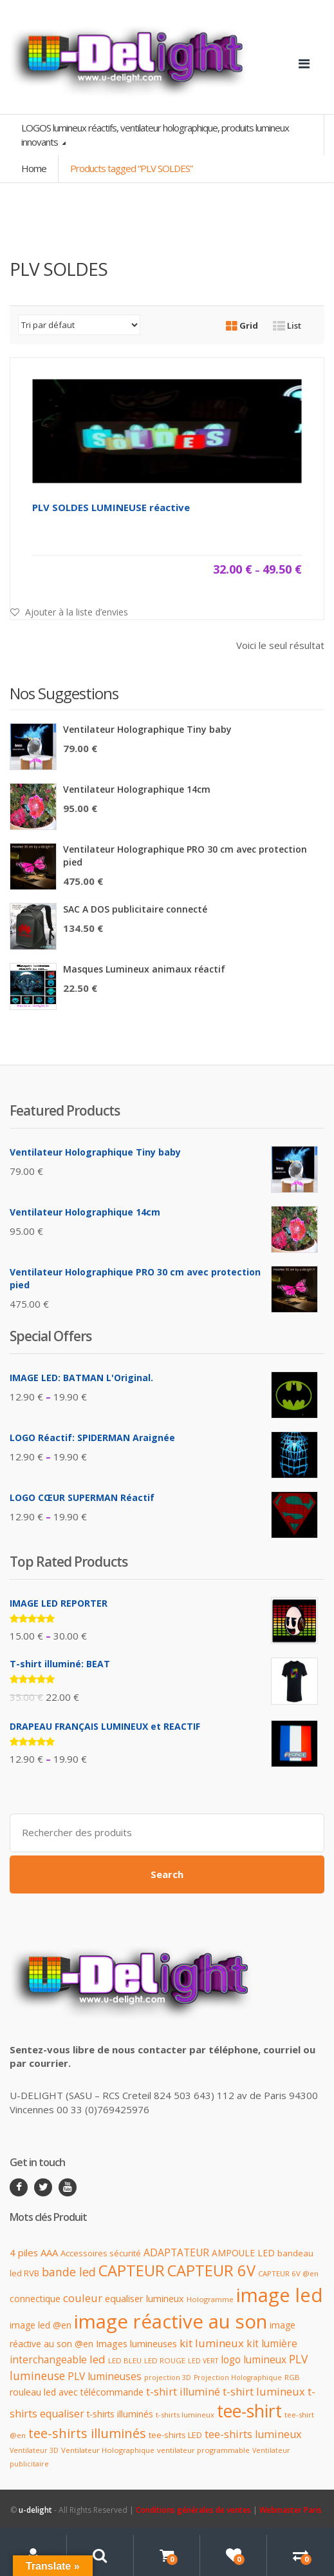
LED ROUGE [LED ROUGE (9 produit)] (164, 2360)
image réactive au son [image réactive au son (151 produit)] (170, 2321)
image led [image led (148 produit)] (279, 2295)
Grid (242, 325)
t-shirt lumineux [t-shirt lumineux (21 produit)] (264, 2391)
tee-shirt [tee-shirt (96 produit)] (249, 2411)
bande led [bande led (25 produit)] (69, 2272)
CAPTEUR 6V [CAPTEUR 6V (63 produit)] (211, 2270)
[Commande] (79, 325)
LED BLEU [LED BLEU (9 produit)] (125, 2360)
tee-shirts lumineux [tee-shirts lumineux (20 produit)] (253, 2434)
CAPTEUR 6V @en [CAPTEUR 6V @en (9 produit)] (288, 2273)
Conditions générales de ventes (193, 2509)
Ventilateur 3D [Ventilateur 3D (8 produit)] (34, 2450)
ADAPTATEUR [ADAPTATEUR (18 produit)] (176, 2252)
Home (33, 168)
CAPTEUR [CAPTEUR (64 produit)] (131, 2270)
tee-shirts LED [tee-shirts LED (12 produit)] (175, 2435)
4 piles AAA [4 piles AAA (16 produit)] (34, 2252)
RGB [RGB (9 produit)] (292, 2377)
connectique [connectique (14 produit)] (35, 2298)
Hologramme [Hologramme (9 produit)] (210, 2299)
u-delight (36, 2509)
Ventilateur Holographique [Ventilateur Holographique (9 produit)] (107, 2450)
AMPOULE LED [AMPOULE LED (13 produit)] (243, 2253)
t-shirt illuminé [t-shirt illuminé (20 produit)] (183, 2392)
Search (167, 1874)
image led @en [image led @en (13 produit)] (40, 2325)
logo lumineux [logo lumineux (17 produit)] (253, 2360)
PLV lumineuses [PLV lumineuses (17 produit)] (105, 2376)
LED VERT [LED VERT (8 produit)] (203, 2360)
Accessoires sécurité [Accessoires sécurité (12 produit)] (100, 2253)
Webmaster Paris (290, 2509)
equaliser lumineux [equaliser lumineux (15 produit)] (144, 2298)
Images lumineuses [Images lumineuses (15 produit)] (136, 2344)
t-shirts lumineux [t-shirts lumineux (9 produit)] (185, 2414)
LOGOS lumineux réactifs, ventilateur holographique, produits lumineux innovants (155, 134)
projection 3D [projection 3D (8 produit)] (167, 2377)
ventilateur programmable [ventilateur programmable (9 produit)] (203, 2450)
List (287, 325)
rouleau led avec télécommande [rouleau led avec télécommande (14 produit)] (77, 2392)
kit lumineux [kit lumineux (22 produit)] (212, 2343)
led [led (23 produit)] (97, 2359)
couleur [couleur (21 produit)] (82, 2297)
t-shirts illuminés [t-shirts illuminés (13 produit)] (120, 2414)
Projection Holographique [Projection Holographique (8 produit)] (238, 2377)
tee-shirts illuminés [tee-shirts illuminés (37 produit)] (87, 2433)
